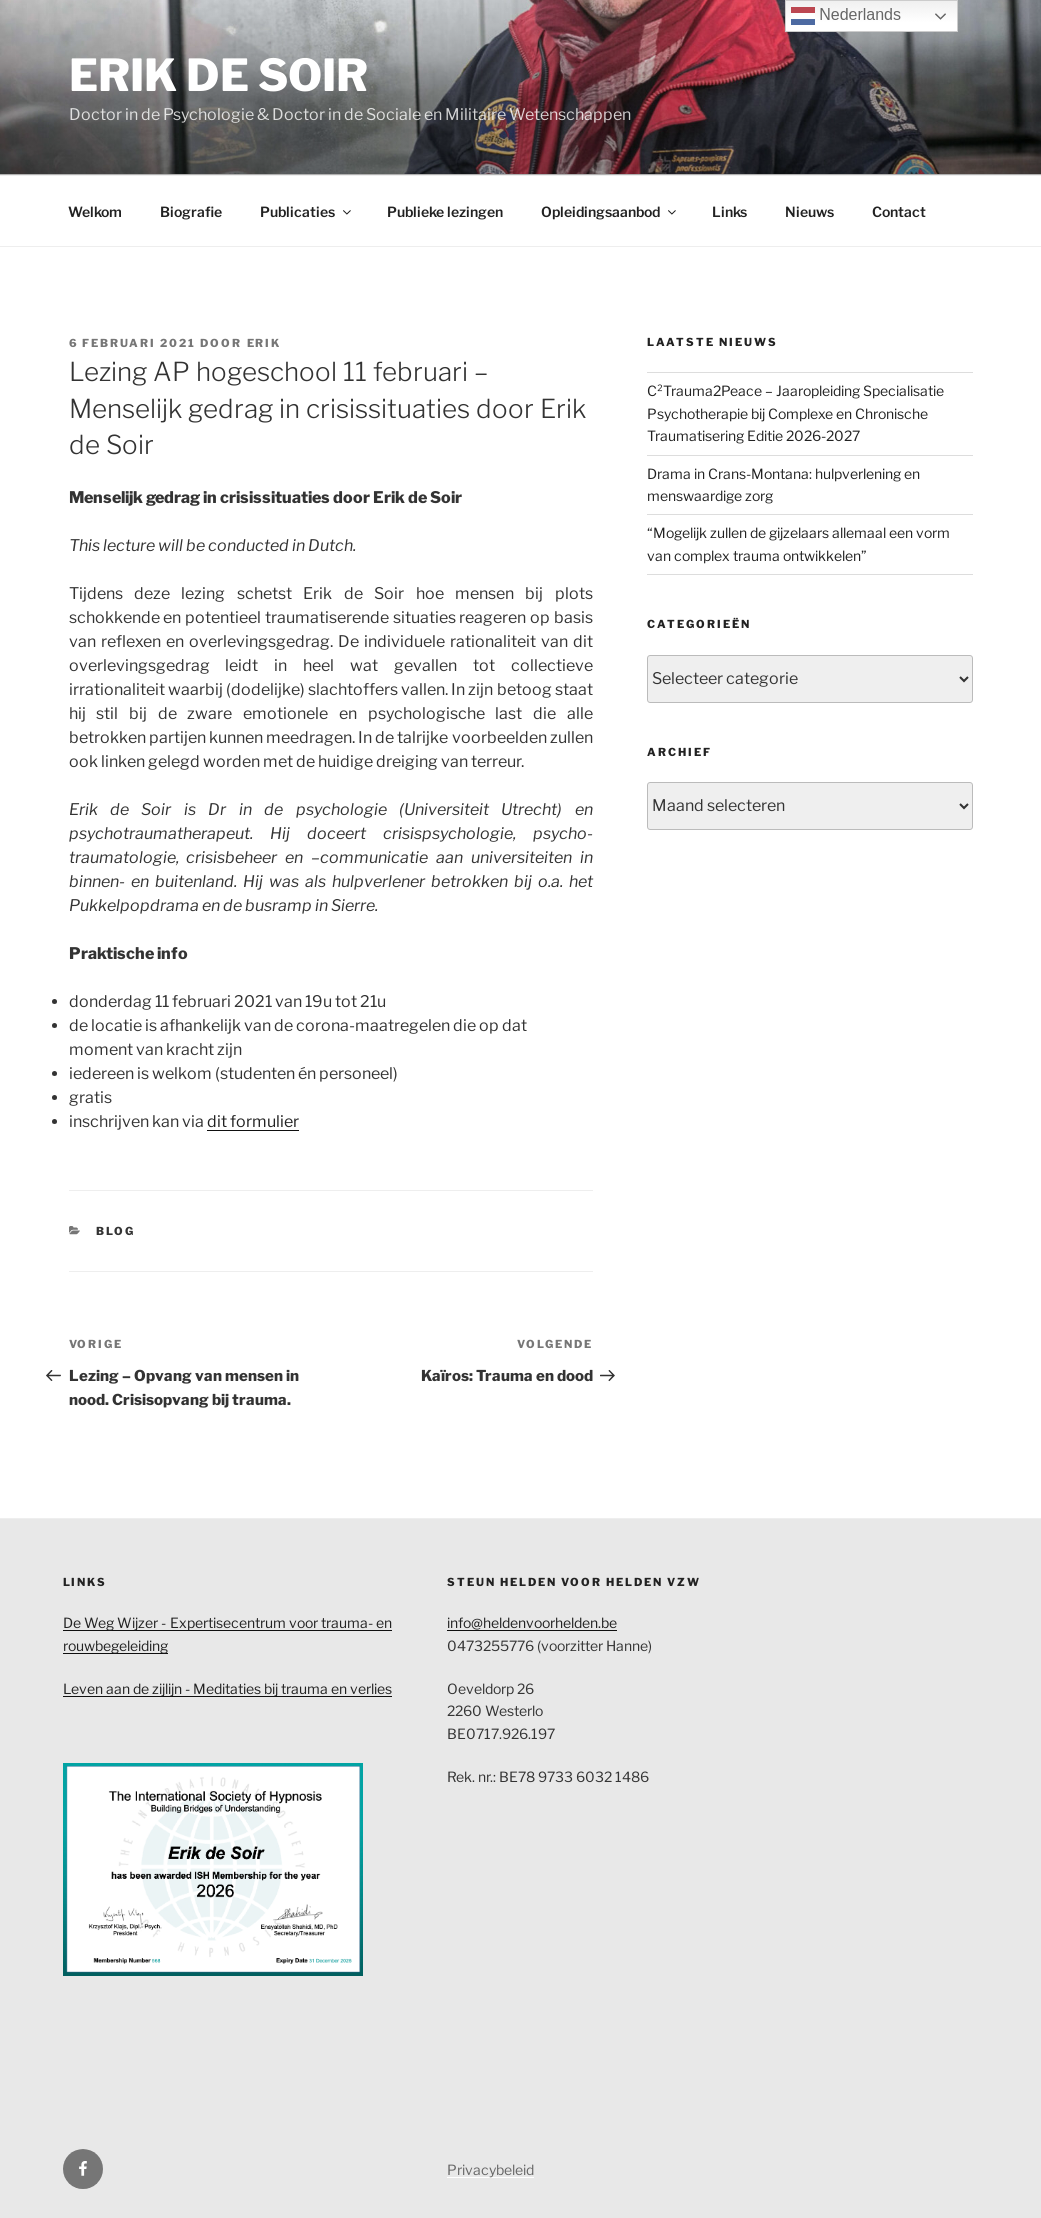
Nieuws (809, 211)
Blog (115, 1231)
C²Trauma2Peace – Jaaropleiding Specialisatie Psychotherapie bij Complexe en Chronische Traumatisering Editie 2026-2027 (795, 413)
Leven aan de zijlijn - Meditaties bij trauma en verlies (227, 1688)
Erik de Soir (218, 75)
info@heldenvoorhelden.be (532, 1622)
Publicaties (307, 211)
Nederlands (846, 16)
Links (729, 211)
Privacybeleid (490, 2169)
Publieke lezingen (445, 211)
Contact (899, 211)
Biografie (191, 211)
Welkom (95, 211)
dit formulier (253, 1121)
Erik (264, 343)
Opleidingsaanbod (610, 211)
